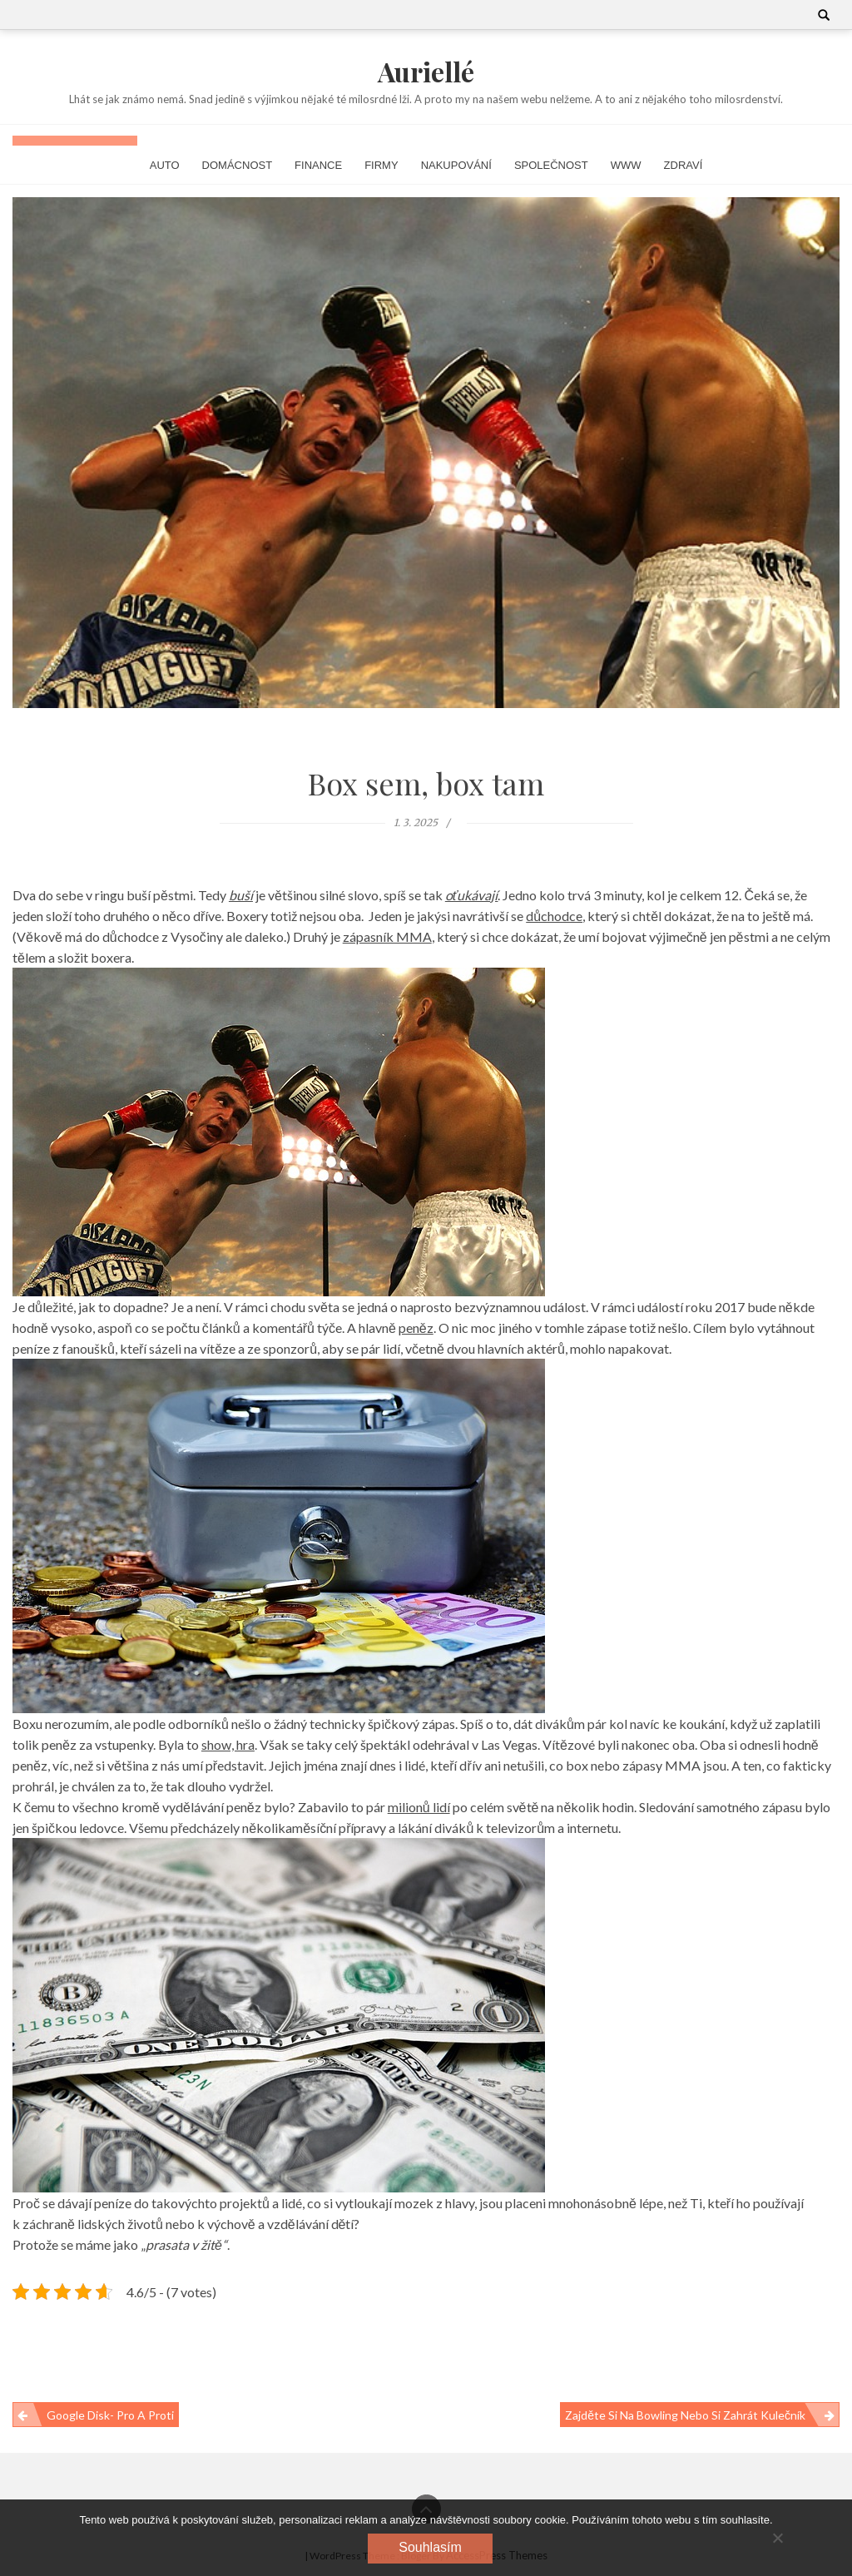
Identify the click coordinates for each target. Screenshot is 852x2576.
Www (626, 165)
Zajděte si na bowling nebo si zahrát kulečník (685, 2415)
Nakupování (456, 165)
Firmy (381, 165)
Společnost (551, 165)
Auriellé (426, 71)
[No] (777, 2537)
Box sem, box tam (426, 783)
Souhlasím (430, 2547)
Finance (318, 165)
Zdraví (683, 165)
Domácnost (237, 165)
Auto (165, 165)
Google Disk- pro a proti (110, 2415)
